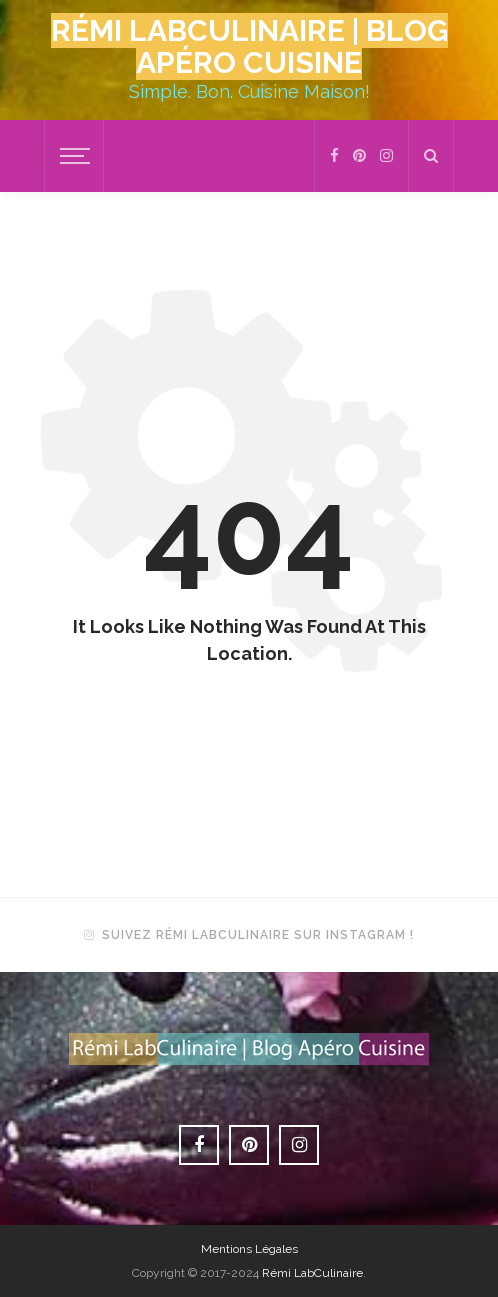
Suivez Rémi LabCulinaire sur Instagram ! (258, 935)
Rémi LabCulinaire (312, 1273)
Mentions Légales (249, 1249)
